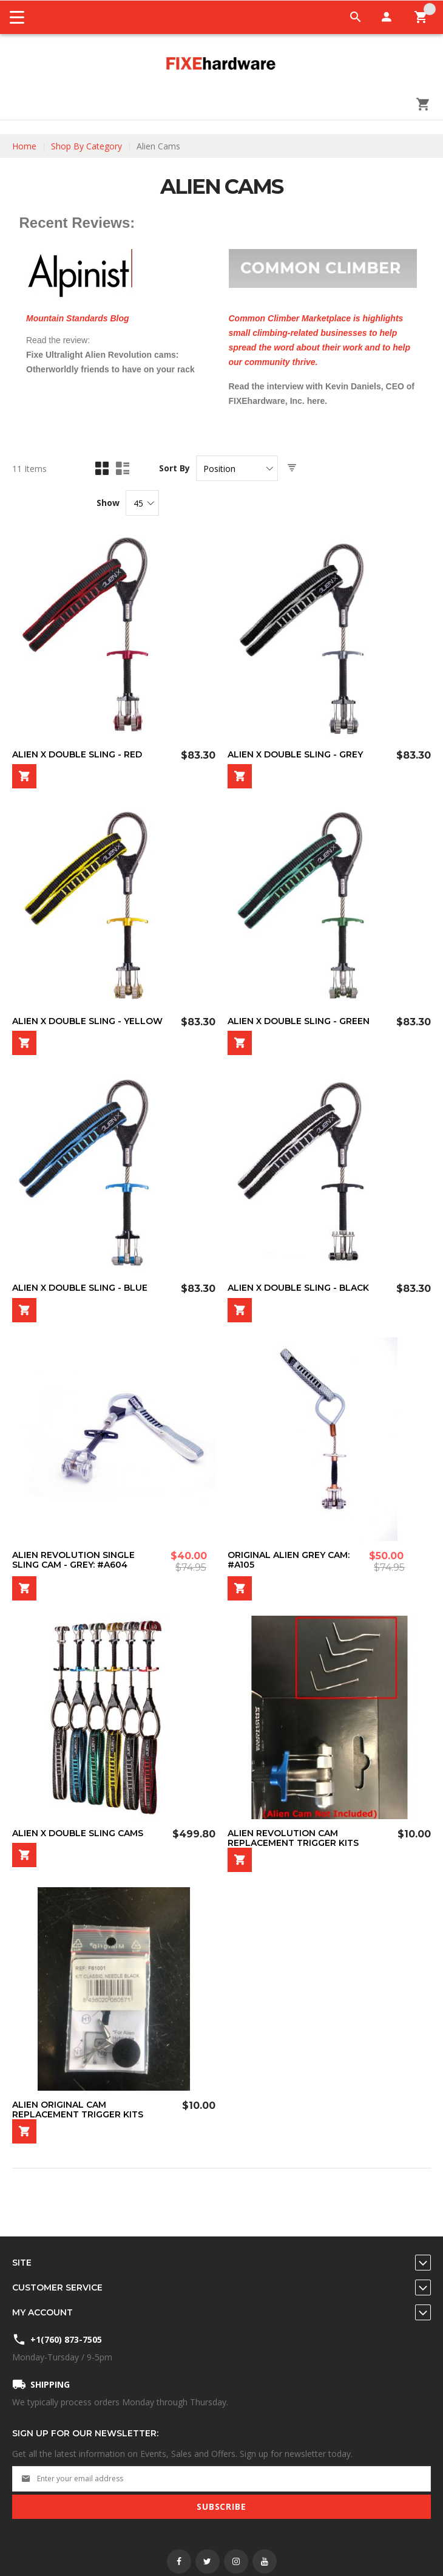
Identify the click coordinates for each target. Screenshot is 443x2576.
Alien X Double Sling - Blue (79, 1287)
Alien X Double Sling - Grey (295, 754)
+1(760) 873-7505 (66, 2339)
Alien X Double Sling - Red (77, 754)
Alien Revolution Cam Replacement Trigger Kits (293, 1838)
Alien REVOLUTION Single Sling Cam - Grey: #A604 (73, 1559)
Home (24, 146)
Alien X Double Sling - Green (299, 1021)
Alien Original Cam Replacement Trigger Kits (77, 2109)
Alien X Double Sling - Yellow (87, 1021)
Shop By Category (86, 146)
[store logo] (221, 64)
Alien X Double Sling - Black (298, 1287)
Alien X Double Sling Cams (77, 1833)
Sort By (174, 468)
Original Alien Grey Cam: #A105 (289, 1559)
